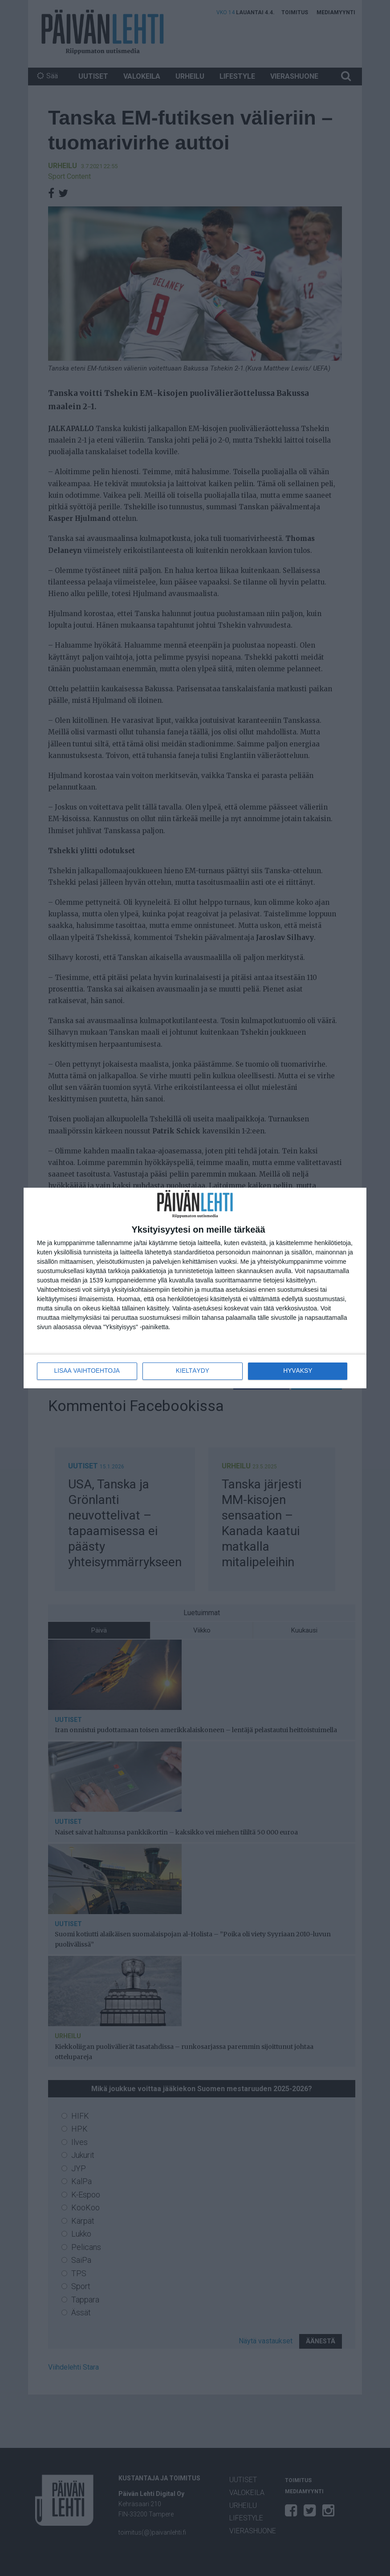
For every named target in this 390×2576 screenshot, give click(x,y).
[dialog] (195, 1288)
